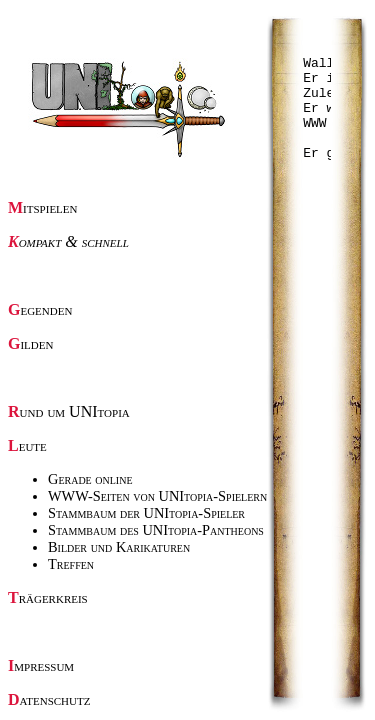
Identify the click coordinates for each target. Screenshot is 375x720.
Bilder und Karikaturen (119, 547)
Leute (27, 445)
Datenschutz (49, 699)
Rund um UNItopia (69, 411)
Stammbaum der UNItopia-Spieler (146, 513)
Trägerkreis (48, 597)
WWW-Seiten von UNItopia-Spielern (157, 496)
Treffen (71, 564)
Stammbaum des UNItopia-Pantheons (156, 530)
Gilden (30, 343)
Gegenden (40, 309)
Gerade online (90, 479)
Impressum (41, 665)
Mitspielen (43, 207)
